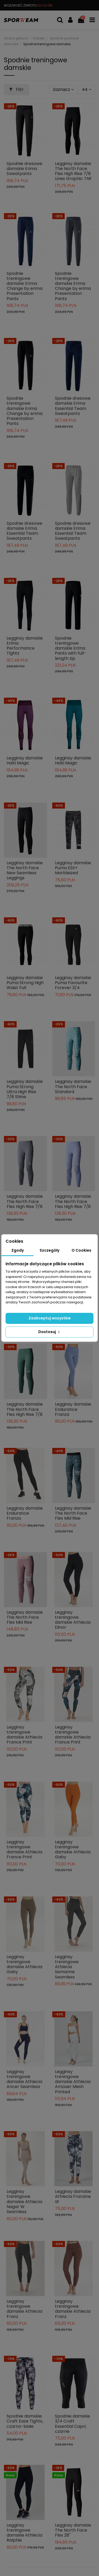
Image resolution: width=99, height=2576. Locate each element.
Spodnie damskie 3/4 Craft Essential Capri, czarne (72, 2423)
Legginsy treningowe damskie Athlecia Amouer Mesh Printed (73, 2082)
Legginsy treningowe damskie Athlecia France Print (24, 1734)
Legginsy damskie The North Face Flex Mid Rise (73, 1513)
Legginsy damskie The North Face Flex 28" (73, 2530)
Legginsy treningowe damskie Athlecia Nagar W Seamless (24, 2201)
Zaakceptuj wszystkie (50, 1318)
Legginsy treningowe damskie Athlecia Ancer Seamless (24, 2079)
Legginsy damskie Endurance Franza (73, 1409)
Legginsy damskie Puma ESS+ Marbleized (73, 868)
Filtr (16, 89)
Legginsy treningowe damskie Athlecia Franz (24, 2309)
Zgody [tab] (17, 1250)
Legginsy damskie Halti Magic (25, 760)
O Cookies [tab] (81, 1250)
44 (86, 89)
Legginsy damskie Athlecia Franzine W (73, 2196)
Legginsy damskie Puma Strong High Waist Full (25, 983)
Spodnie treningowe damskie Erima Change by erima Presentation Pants (25, 286)
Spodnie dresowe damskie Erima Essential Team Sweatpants (73, 406)
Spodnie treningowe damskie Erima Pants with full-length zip (70, 648)
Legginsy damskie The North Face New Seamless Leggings (25, 870)
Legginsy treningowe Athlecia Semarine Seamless (67, 1967)
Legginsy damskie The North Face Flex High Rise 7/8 (25, 1201)
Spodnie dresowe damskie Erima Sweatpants (24, 169)
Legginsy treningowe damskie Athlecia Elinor (73, 1620)
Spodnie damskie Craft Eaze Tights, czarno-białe (25, 2421)
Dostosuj (49, 1331)
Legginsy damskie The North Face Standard (73, 1086)
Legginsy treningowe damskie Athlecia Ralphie (24, 2532)
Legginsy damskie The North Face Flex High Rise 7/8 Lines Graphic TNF (73, 171)
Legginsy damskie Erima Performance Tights (25, 645)
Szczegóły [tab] (49, 1250)
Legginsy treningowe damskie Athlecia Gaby (73, 1849)
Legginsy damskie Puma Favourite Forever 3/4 (73, 983)
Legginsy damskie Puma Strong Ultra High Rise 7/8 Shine (25, 1089)
